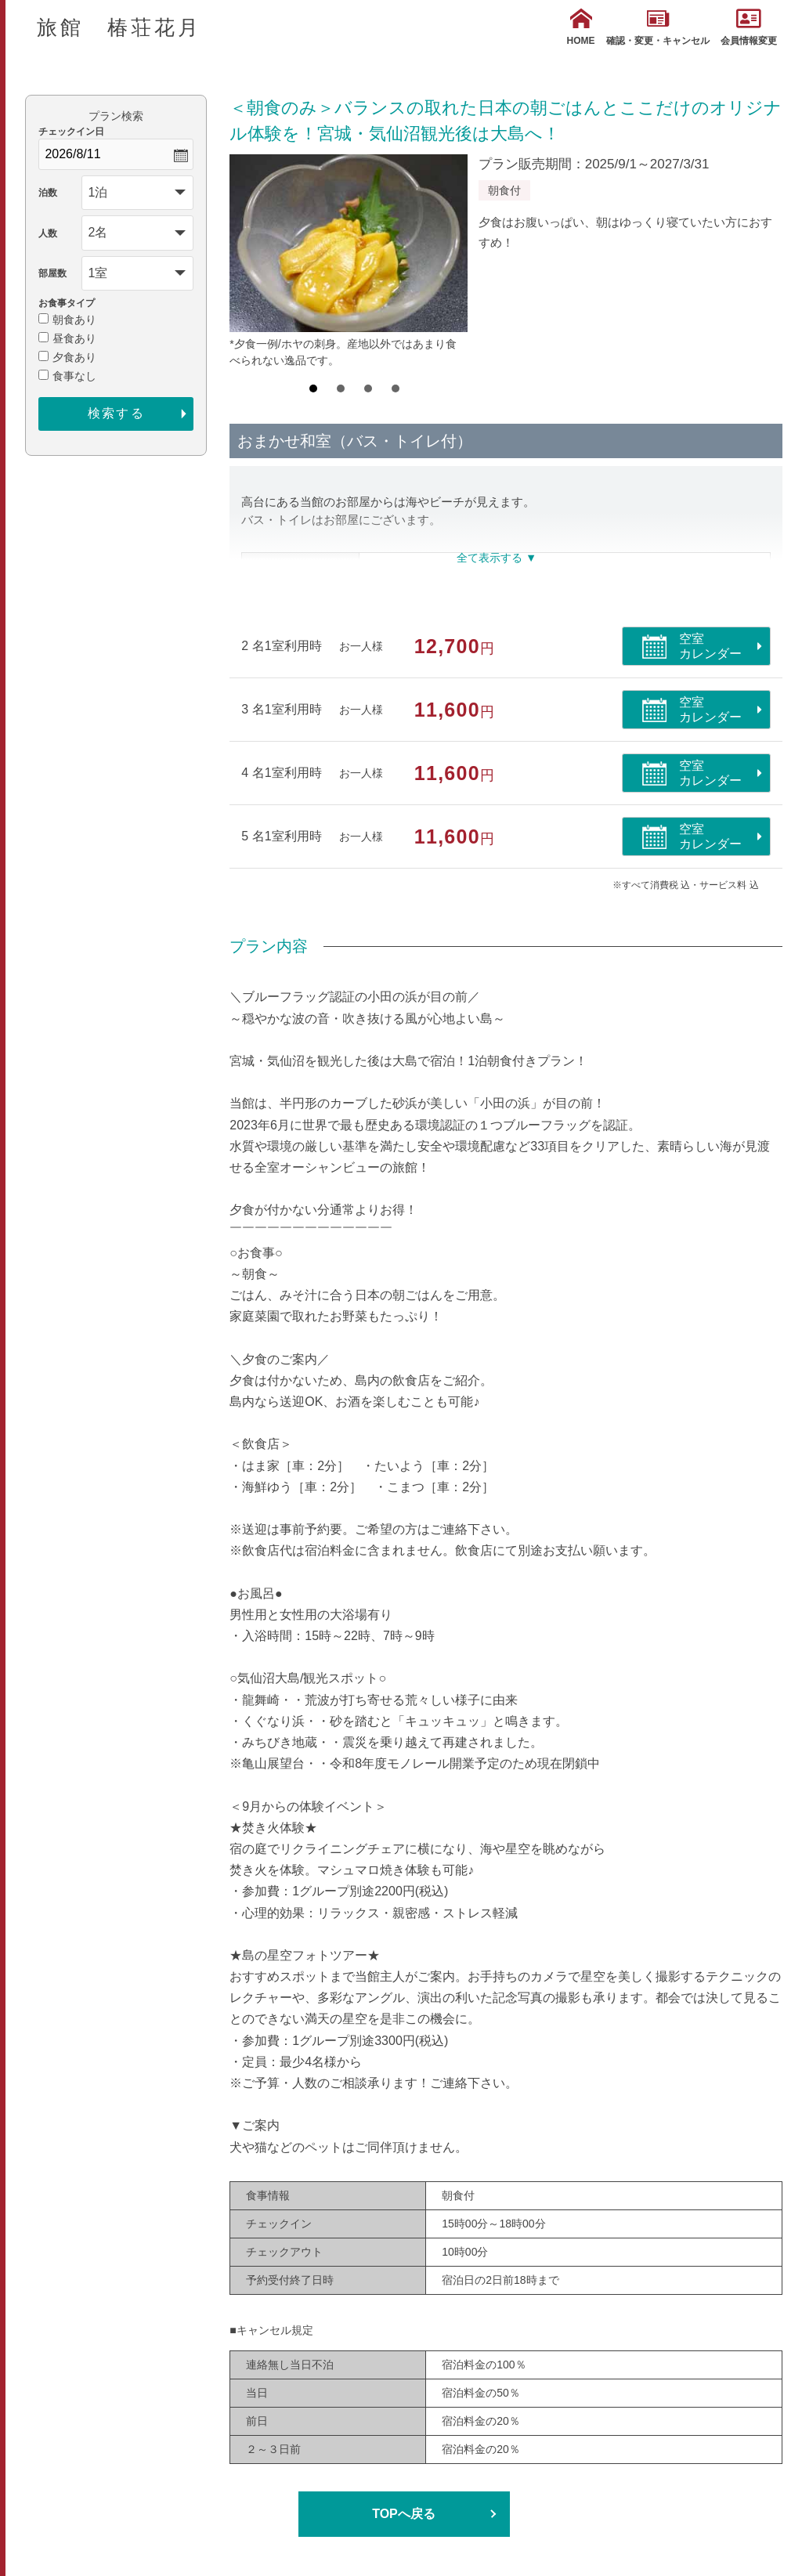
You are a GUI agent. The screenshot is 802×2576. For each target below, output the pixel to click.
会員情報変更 (749, 27)
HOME (581, 27)
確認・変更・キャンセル (658, 27)
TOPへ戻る (403, 2513)
